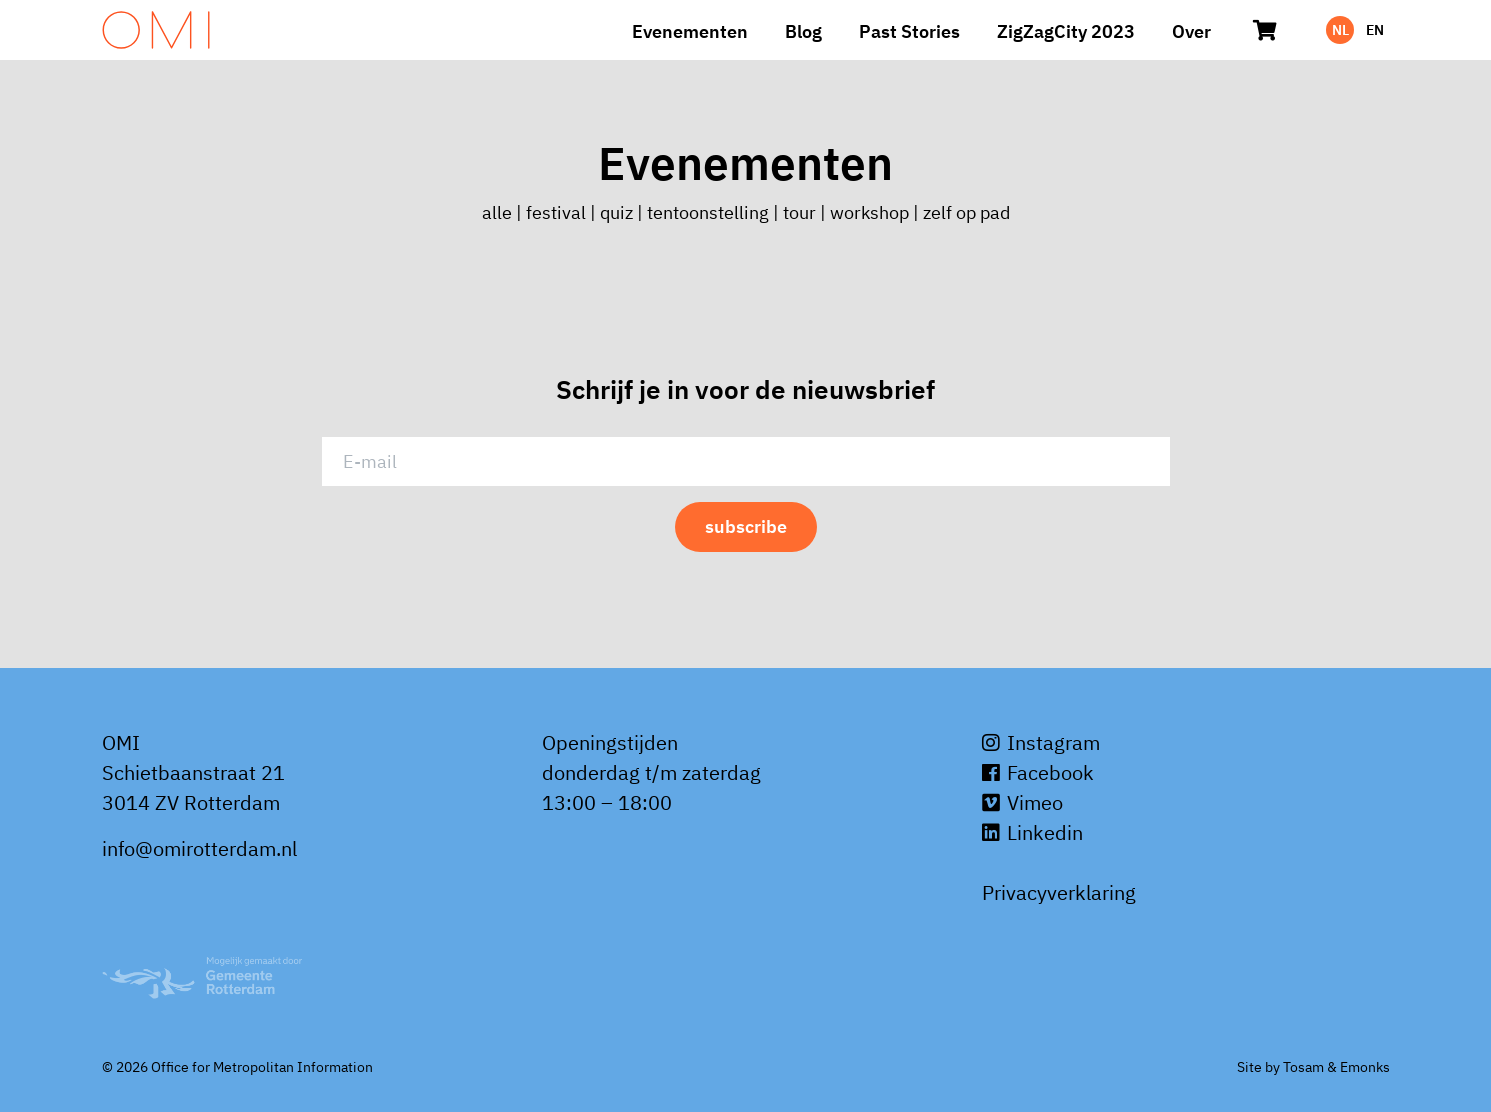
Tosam (1303, 1067)
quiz (616, 212)
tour (799, 212)
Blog (803, 31)
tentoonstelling (708, 212)
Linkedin (1032, 832)
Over (1191, 31)
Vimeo (1022, 802)
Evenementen (690, 31)
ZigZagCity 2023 (1066, 31)
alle (499, 212)
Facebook (1038, 772)
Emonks (1365, 1067)
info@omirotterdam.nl (199, 848)
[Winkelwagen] (1266, 30)
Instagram (1041, 742)
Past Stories (909, 31)
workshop (869, 212)
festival (556, 212)
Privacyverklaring (1059, 892)
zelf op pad (966, 212)
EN (1375, 30)
